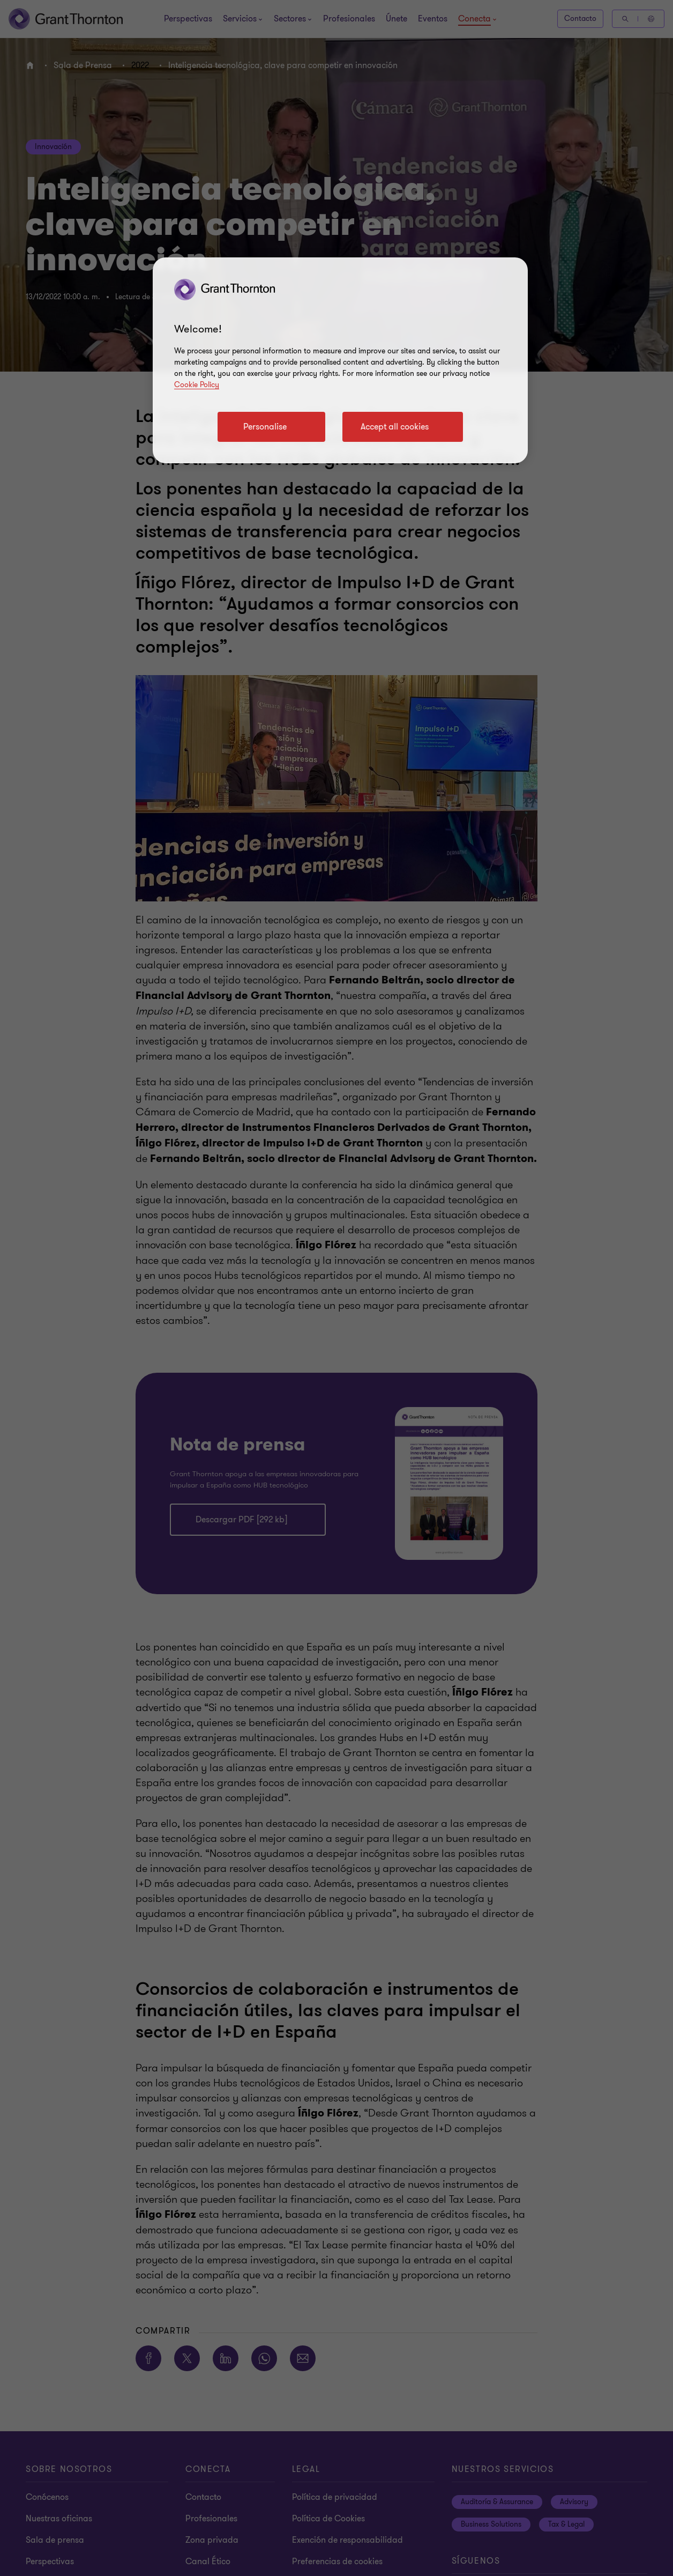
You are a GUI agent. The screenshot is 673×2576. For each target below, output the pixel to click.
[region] (340, 360)
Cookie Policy (196, 385)
